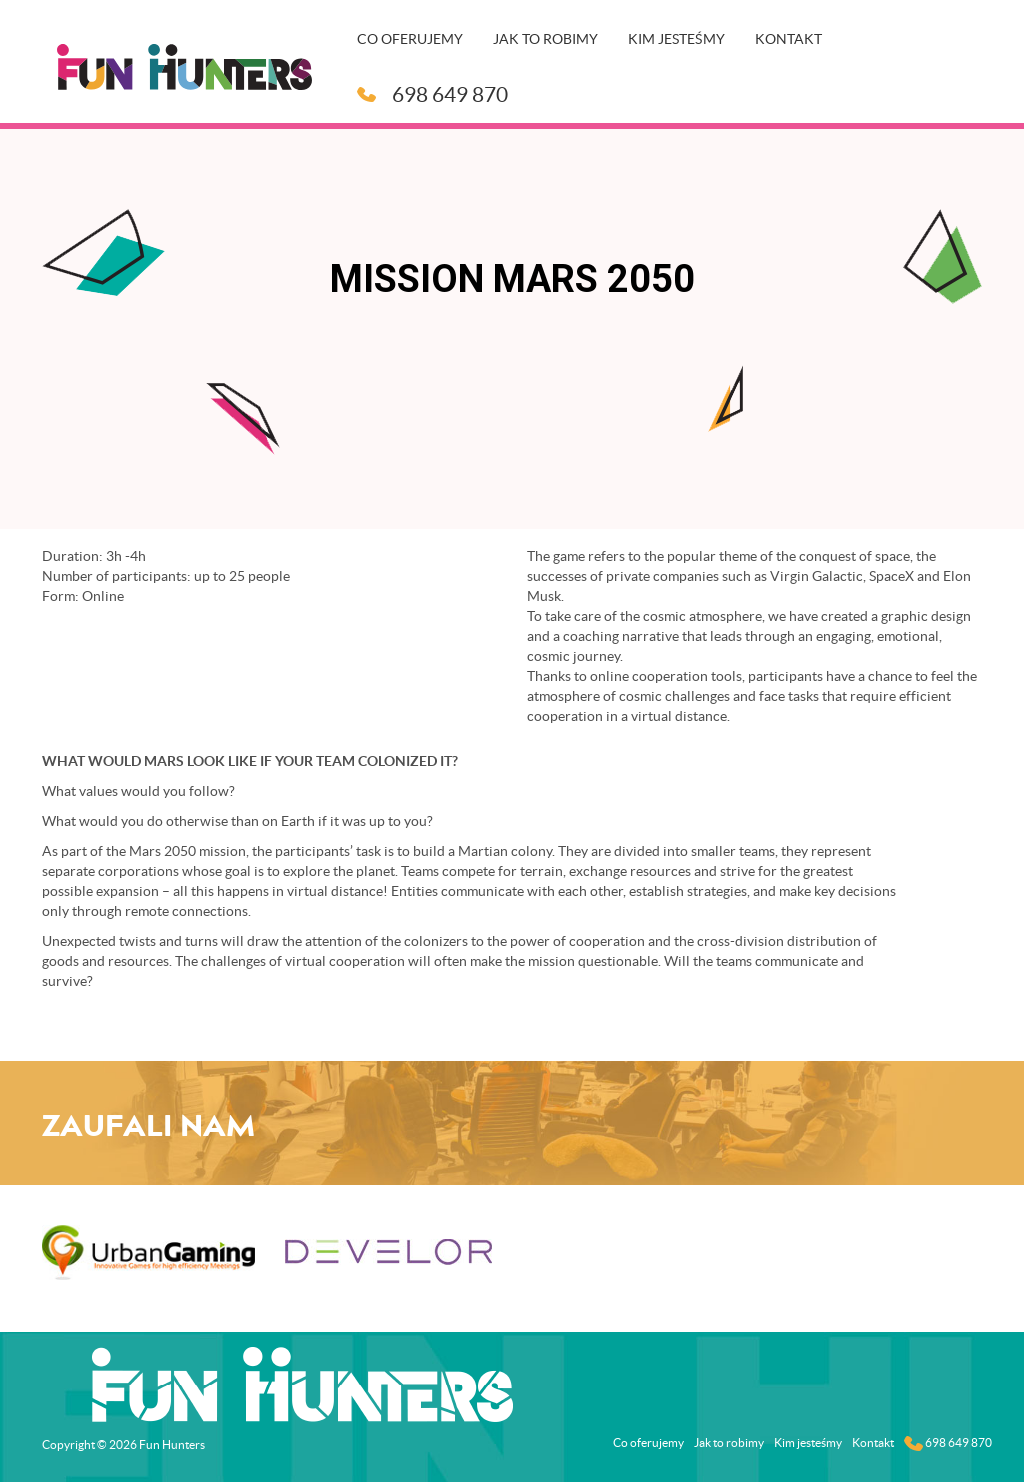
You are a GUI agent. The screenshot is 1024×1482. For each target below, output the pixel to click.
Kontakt (788, 39)
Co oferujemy (410, 39)
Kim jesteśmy (676, 39)
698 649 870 (432, 94)
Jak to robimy (545, 39)
